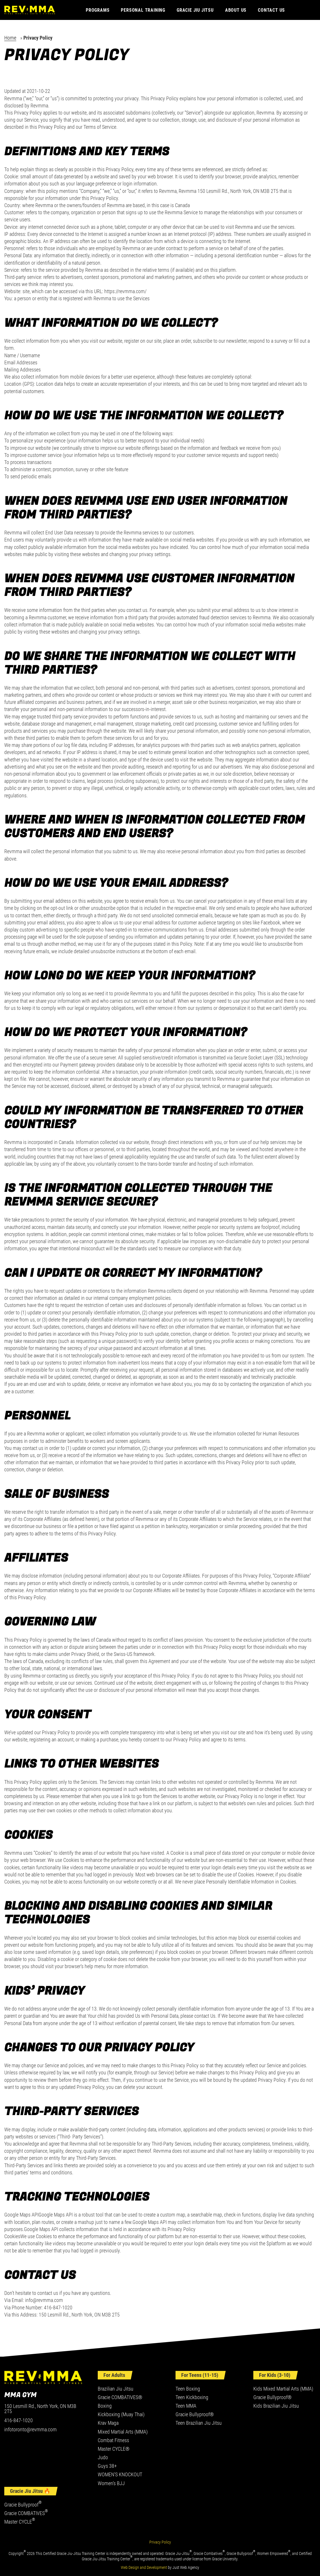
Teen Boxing (188, 2389)
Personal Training (143, 10)
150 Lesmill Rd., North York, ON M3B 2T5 (40, 2409)
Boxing (105, 2406)
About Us (235, 10)
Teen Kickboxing (192, 2397)
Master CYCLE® (113, 2449)
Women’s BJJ (111, 2483)
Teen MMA (186, 2406)
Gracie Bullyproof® (195, 2414)
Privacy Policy (160, 2542)
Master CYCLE (19, 2522)
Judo (103, 2457)
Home (10, 38)
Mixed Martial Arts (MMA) (123, 2432)
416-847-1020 (18, 2420)
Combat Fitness (113, 2440)
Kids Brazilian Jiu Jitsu (276, 2406)
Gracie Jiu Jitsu (195, 10)
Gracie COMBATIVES (26, 2513)
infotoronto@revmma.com (30, 2429)
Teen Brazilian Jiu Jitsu (199, 2423)
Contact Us (271, 10)
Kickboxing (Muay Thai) (121, 2414)
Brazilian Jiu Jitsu (115, 2389)
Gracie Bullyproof (23, 2505)
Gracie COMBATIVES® (120, 2397)
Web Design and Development (144, 2567)
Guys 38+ (107, 2466)
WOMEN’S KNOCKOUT (120, 2474)
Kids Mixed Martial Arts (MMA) (283, 2389)
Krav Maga (108, 2423)
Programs (97, 10)
